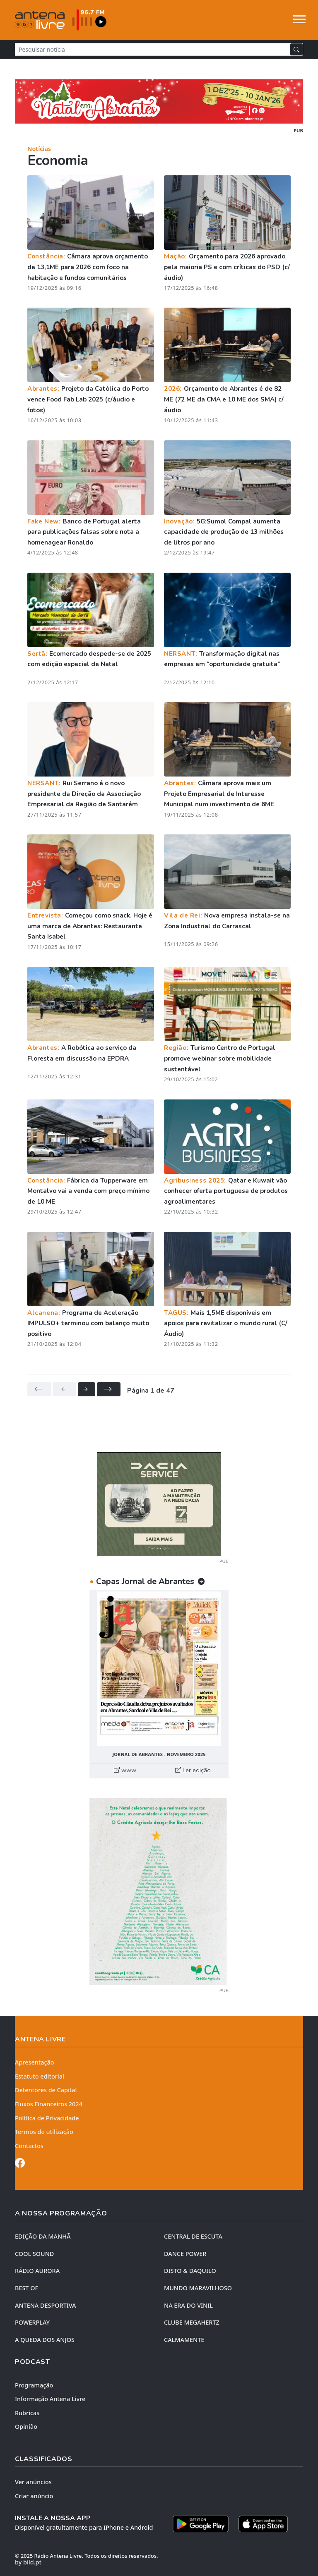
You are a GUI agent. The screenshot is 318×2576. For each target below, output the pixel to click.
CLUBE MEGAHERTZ (191, 2322)
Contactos (29, 2146)
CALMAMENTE (184, 2340)
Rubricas (27, 2413)
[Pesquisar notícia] (152, 49)
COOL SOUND (34, 2254)
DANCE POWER (185, 2254)
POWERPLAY (32, 2322)
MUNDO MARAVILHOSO (198, 2288)
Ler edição (193, 1770)
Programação (34, 2385)
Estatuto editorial (39, 2076)
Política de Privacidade (47, 2118)
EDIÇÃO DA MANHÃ (42, 2236)
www (125, 1770)
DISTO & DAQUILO (190, 2271)
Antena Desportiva (45, 2305)
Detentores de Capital (46, 2090)
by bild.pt (28, 2562)
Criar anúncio (34, 2496)
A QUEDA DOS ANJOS (45, 2340)
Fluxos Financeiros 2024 (48, 2104)
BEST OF (26, 2288)
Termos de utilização (44, 2132)
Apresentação (34, 2062)
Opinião (26, 2426)
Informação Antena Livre (50, 2399)
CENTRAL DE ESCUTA (193, 2236)
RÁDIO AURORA (37, 2271)
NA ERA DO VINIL (188, 2305)
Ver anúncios (33, 2482)
